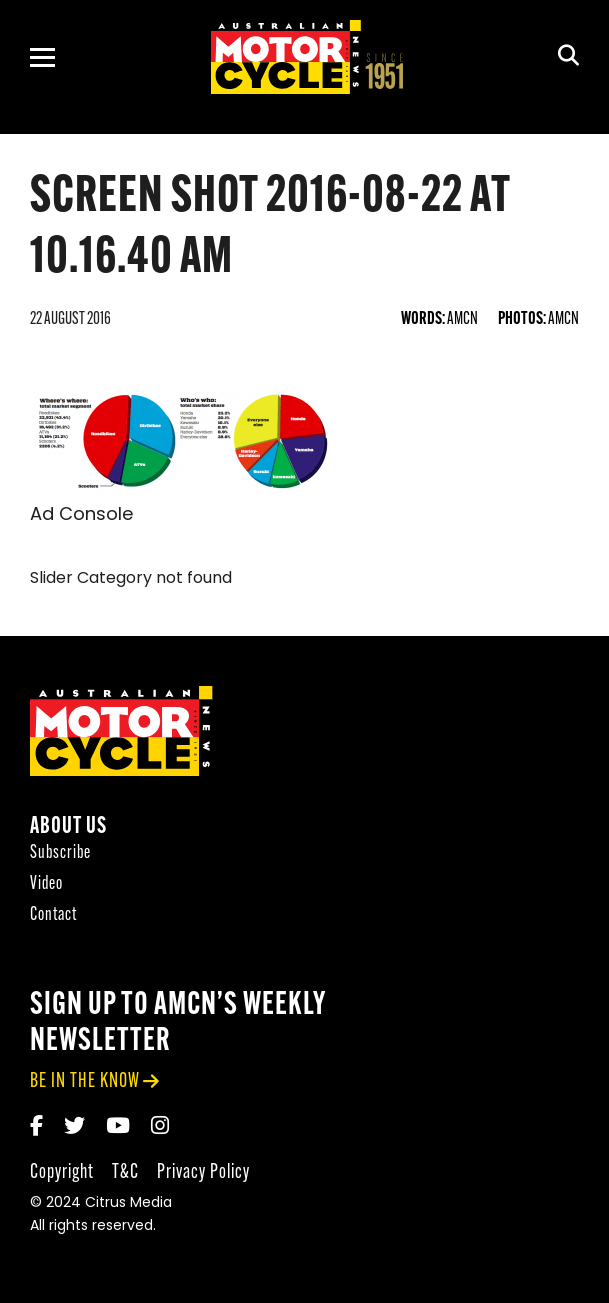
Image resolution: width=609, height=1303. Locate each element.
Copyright (62, 1172)
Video (46, 884)
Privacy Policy (203, 1172)
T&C (125, 1172)
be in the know (85, 1081)
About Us (68, 827)
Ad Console (81, 515)
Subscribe (60, 853)
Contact (53, 915)
